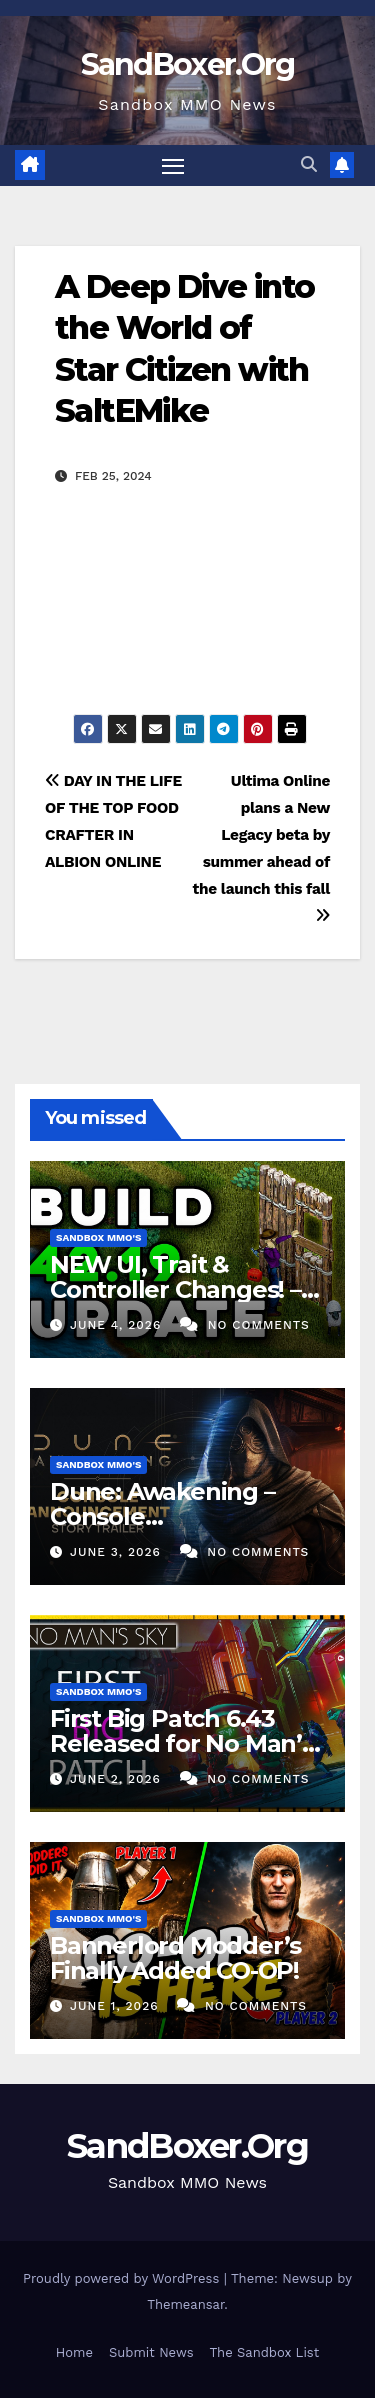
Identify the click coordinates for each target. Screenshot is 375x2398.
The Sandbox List (265, 2352)
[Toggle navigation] (173, 166)
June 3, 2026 (118, 1552)
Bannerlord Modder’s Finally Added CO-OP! (175, 1958)
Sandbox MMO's (98, 1237)
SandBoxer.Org (188, 64)
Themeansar (185, 2304)
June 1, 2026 (117, 2006)
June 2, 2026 (118, 1779)
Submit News (151, 2352)
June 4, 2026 (118, 1325)
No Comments (259, 1325)
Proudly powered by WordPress (123, 2278)
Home (74, 2352)
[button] (309, 164)
